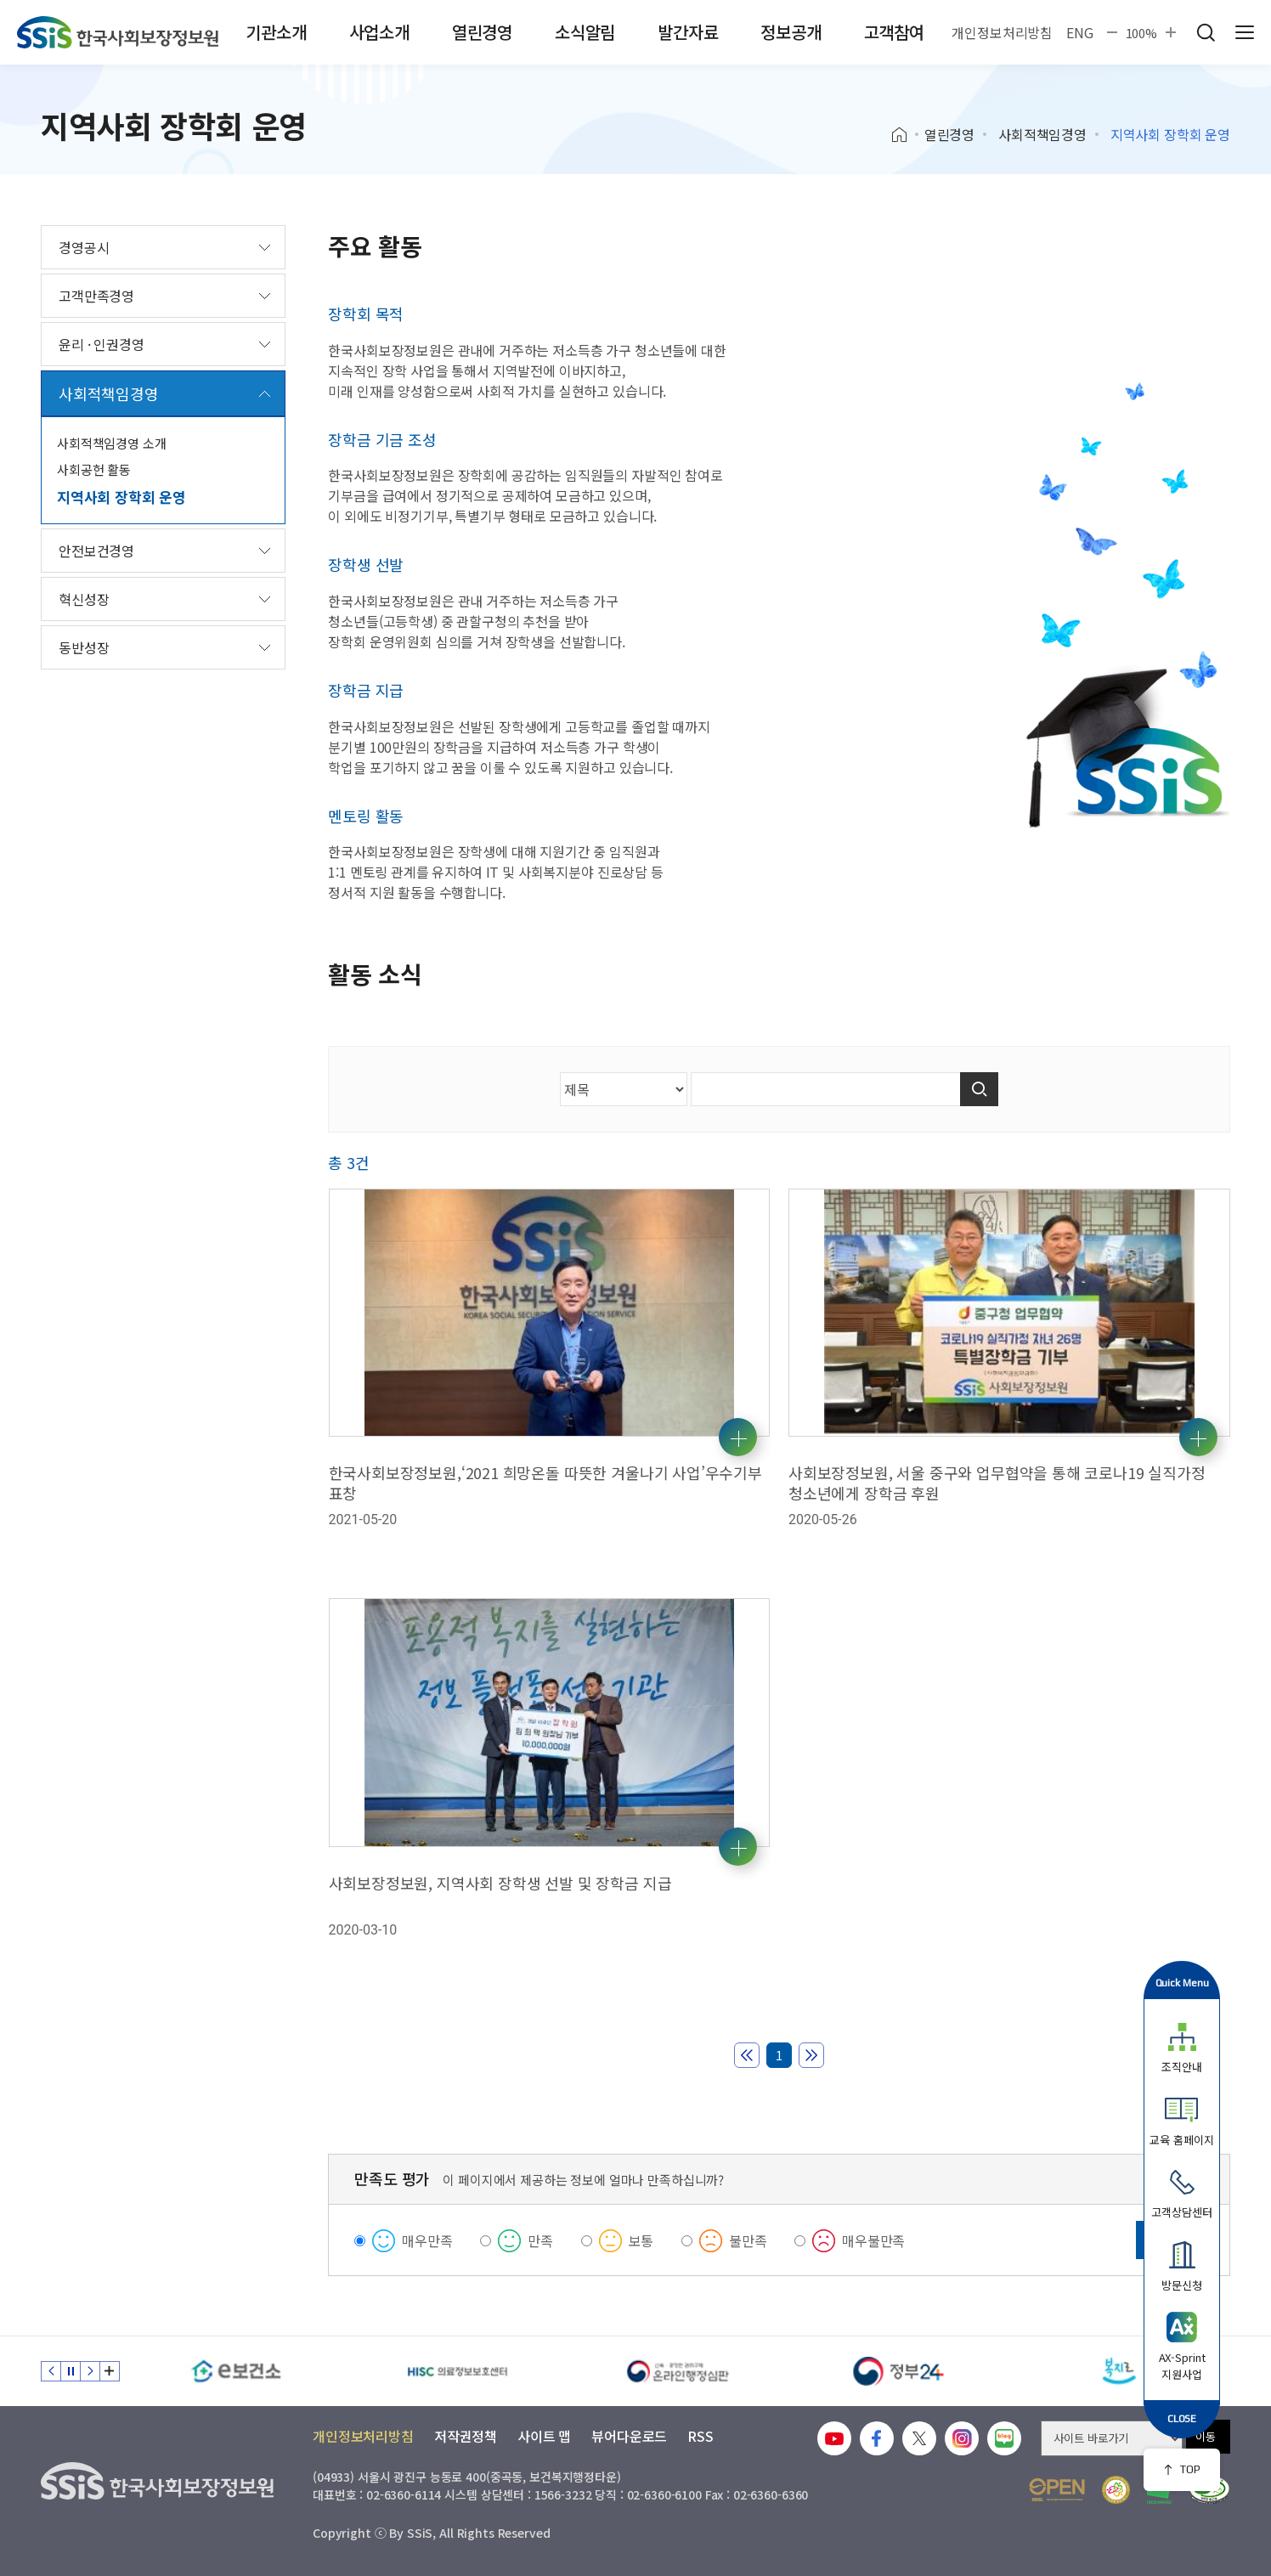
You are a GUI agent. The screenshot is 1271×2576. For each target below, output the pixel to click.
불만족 (748, 2240)
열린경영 (482, 32)
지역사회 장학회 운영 (121, 496)
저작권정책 (465, 2436)
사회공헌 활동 (94, 469)
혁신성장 (84, 599)
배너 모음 (109, 2371)
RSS (700, 2436)
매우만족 (427, 2240)
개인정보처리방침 (1002, 32)
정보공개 (790, 32)
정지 (70, 2371)
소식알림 (585, 32)
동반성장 (84, 647)
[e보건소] (236, 2371)
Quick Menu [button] (1182, 1982)
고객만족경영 (96, 295)
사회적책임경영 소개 (112, 443)
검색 (1205, 32)
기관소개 (276, 32)
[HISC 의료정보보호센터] (457, 2371)
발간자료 (688, 32)
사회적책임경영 (1042, 134)
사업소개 (379, 32)
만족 (540, 2240)
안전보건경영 (96, 550)
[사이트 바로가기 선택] (1112, 2438)
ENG (1079, 32)
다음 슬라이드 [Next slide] (90, 2371)
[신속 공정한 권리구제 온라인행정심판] (678, 2371)
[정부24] (898, 2371)
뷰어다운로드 (629, 2436)
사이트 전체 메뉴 (1244, 32)
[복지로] (1119, 2371)
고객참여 (894, 32)
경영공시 (84, 247)
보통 (641, 2240)
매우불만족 (873, 2240)
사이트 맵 (544, 2436)
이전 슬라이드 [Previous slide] (51, 2371)
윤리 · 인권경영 (101, 344)
